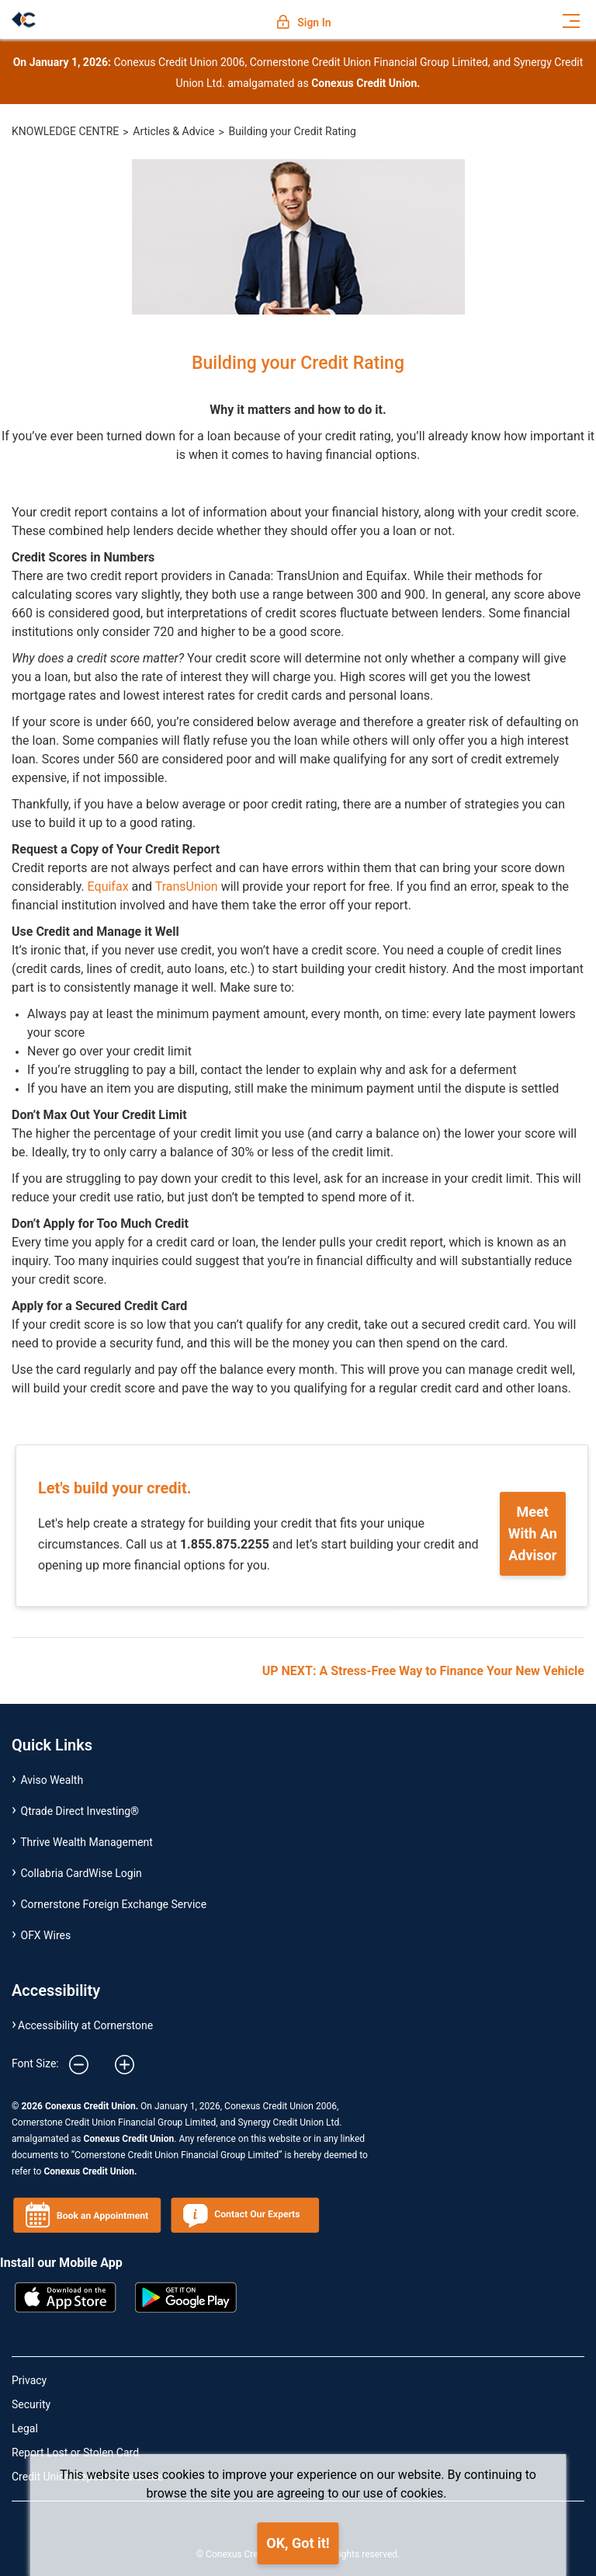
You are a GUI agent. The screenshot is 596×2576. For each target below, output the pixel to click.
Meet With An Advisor (532, 1533)
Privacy (29, 2380)
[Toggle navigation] (571, 19)
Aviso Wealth (52, 1780)
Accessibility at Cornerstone (85, 2025)
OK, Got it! (297, 2543)
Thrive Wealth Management (86, 1842)
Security (31, 2404)
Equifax (108, 886)
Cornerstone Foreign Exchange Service (114, 1904)
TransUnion (186, 886)
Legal (25, 2428)
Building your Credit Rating (292, 131)
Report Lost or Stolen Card (75, 2452)
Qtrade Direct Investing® (80, 1811)
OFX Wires (46, 1935)
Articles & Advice (173, 131)
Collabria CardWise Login (81, 1873)
